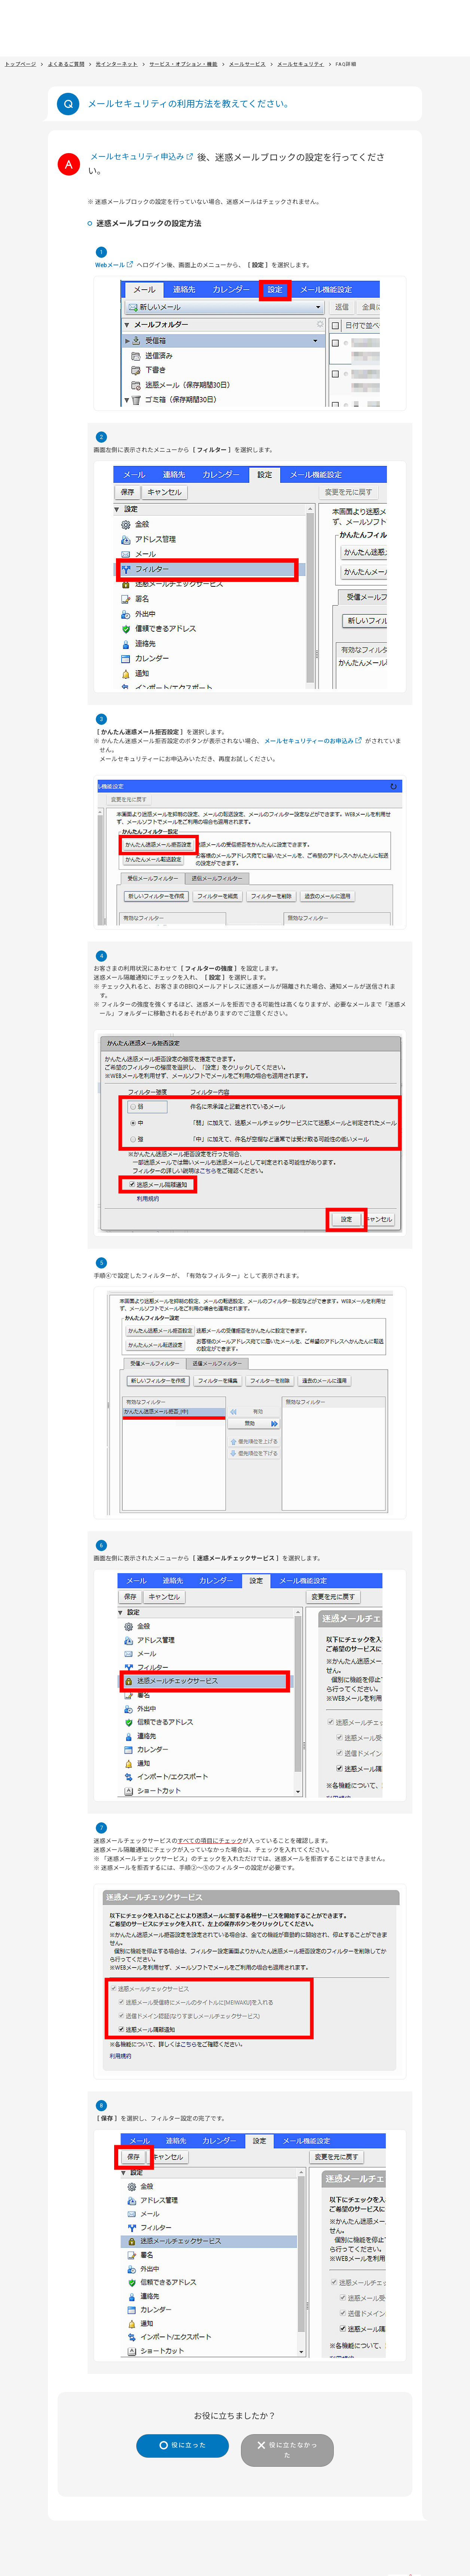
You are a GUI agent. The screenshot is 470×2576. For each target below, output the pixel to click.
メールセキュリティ (300, 64)
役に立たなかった (297, 2446)
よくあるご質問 (66, 64)
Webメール (110, 265)
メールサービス (247, 64)
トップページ (20, 64)
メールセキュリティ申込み (144, 157)
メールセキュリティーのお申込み (309, 741)
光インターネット (117, 64)
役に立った (184, 2446)
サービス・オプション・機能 (183, 64)
